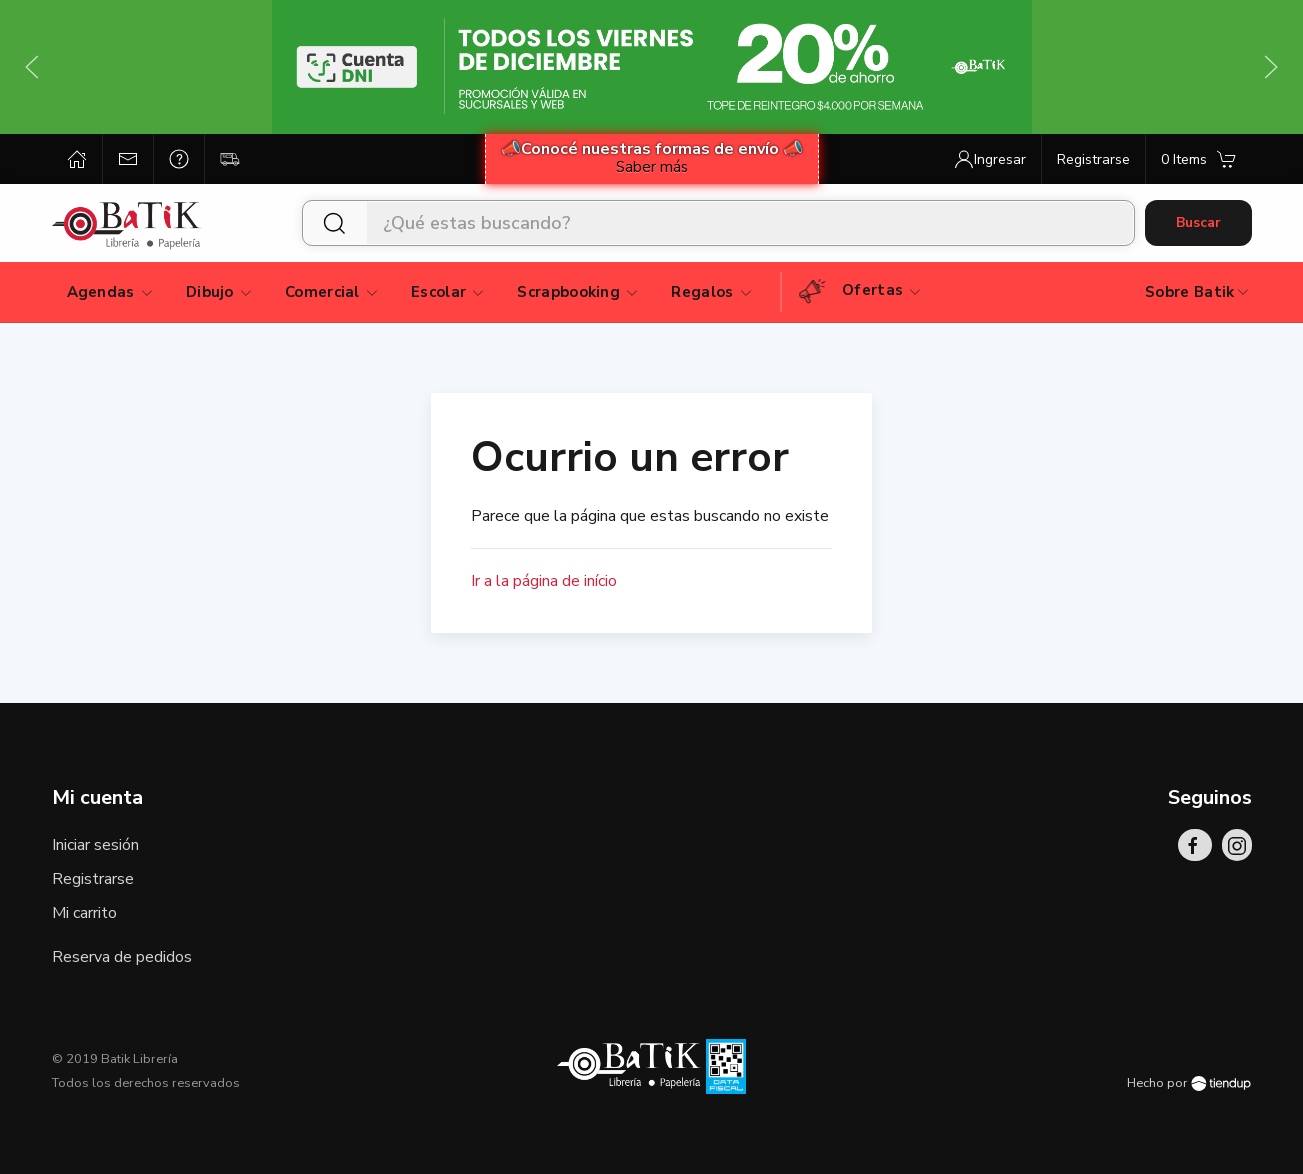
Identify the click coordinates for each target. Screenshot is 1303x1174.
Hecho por (1189, 1083)
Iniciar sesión (95, 845)
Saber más (652, 167)
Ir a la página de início (544, 581)
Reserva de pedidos (122, 957)
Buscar (1198, 222)
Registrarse (93, 879)
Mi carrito (84, 913)
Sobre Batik (1197, 292)
